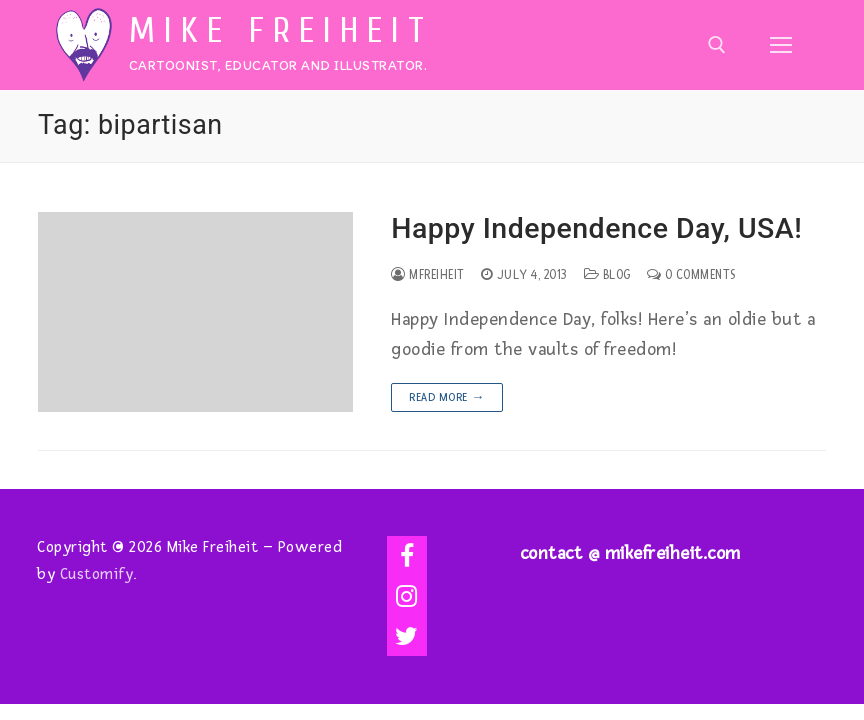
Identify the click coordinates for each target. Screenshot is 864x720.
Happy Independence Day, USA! (596, 228)
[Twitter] (407, 636)
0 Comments (691, 275)
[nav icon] (780, 44)
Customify (97, 574)
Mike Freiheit (281, 31)
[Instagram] (407, 596)
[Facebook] (407, 556)
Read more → (447, 397)
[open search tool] (717, 45)
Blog (607, 275)
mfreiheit (428, 275)
